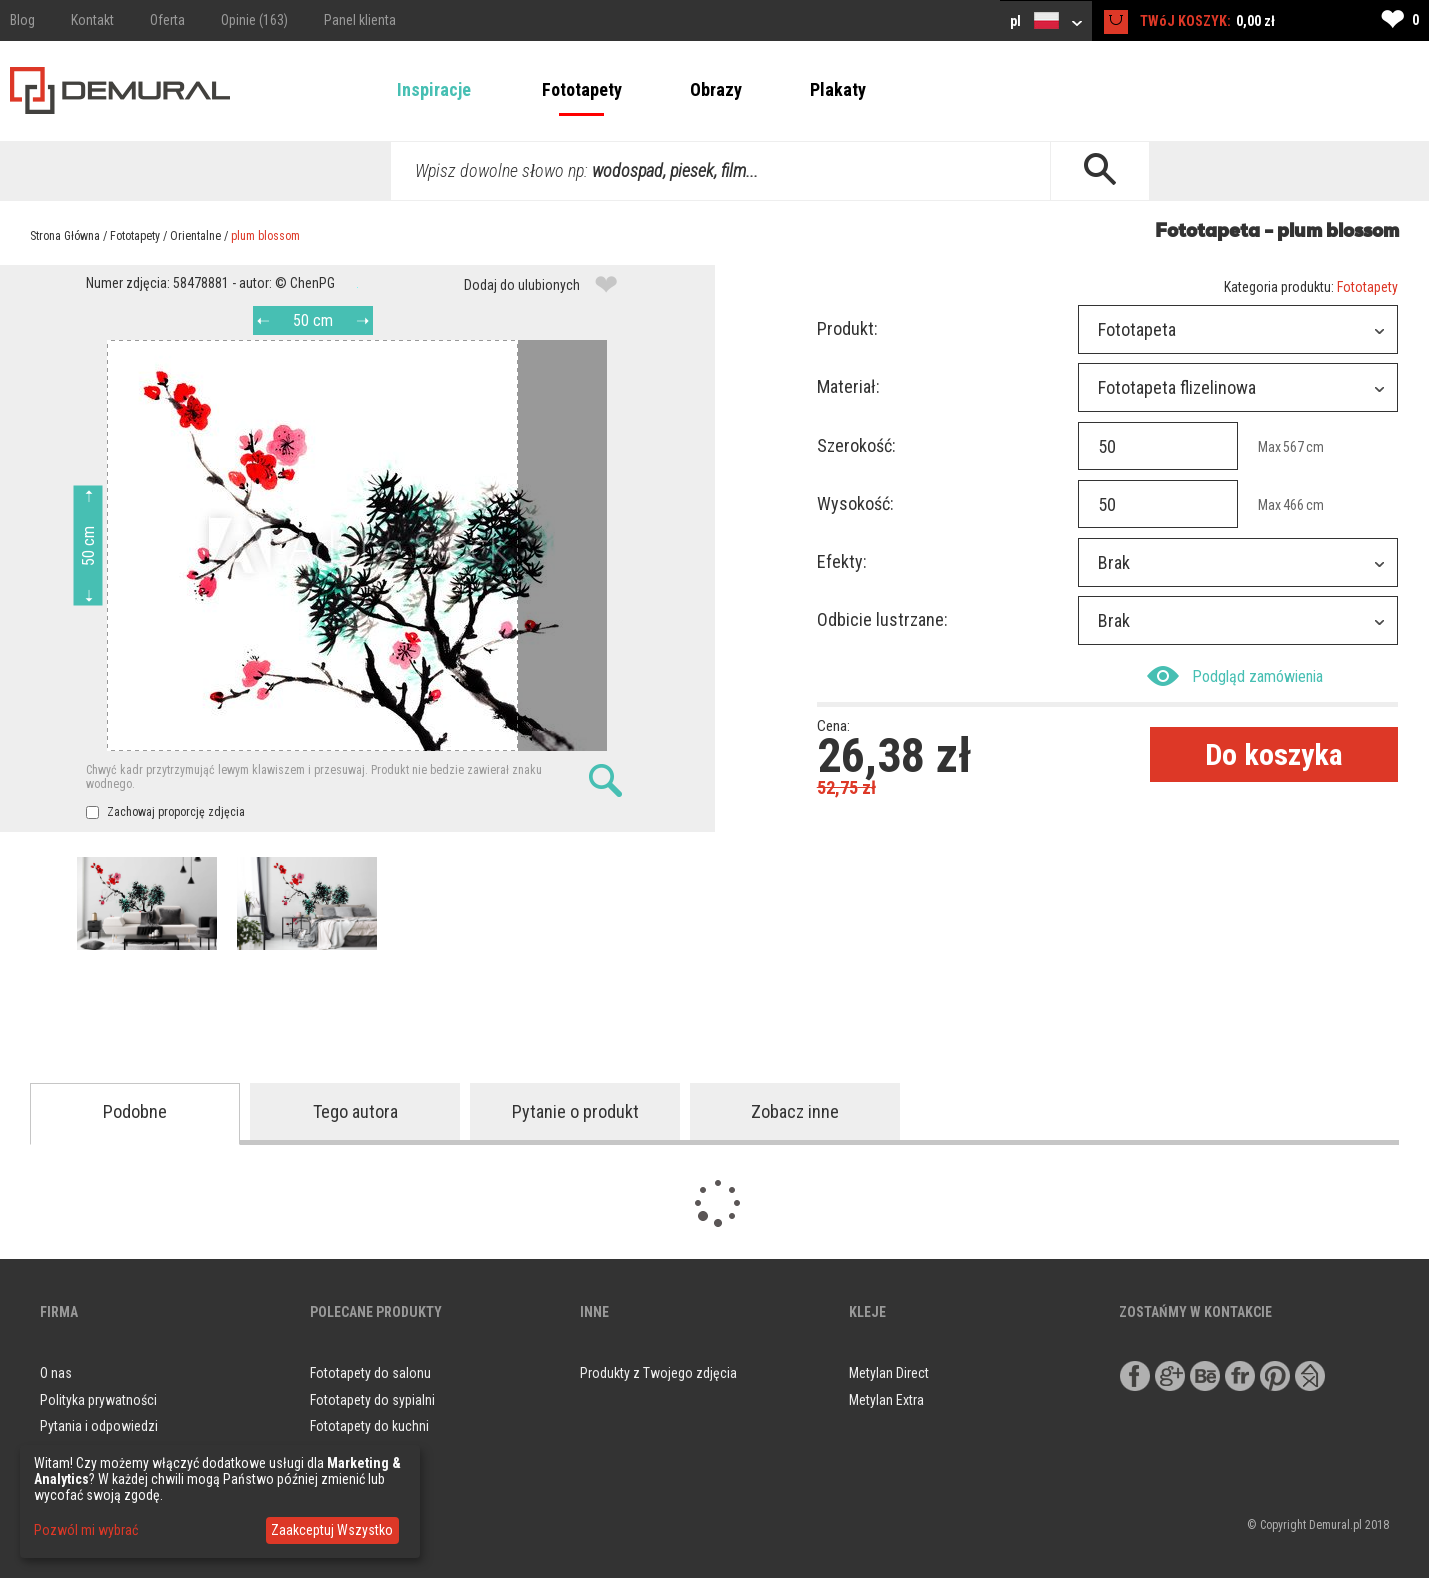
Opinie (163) (254, 20)
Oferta (167, 20)
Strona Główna (65, 236)
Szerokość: (856, 445)
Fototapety (582, 89)
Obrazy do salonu (359, 1453)
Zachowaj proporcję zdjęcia (165, 812)
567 (1293, 447)
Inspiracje (434, 89)
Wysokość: (855, 503)
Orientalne (195, 236)
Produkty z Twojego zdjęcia (658, 1373)
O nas (56, 1373)
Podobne (135, 1111)
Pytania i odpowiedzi (99, 1426)
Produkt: (847, 328)
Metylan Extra (886, 1400)
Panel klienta (360, 20)
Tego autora (355, 1111)
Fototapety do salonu (370, 1373)
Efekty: (842, 561)
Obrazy (716, 89)
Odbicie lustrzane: (882, 619)
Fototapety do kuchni (369, 1426)
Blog (22, 20)
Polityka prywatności (98, 1400)
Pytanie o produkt (575, 1111)
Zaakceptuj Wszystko (332, 1530)
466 (1293, 505)
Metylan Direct (889, 1373)
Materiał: (848, 386)
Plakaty (838, 89)
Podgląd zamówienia (1235, 676)
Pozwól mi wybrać (86, 1530)
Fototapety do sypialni (372, 1400)
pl (1046, 20)
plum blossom (265, 236)
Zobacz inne (795, 1111)
